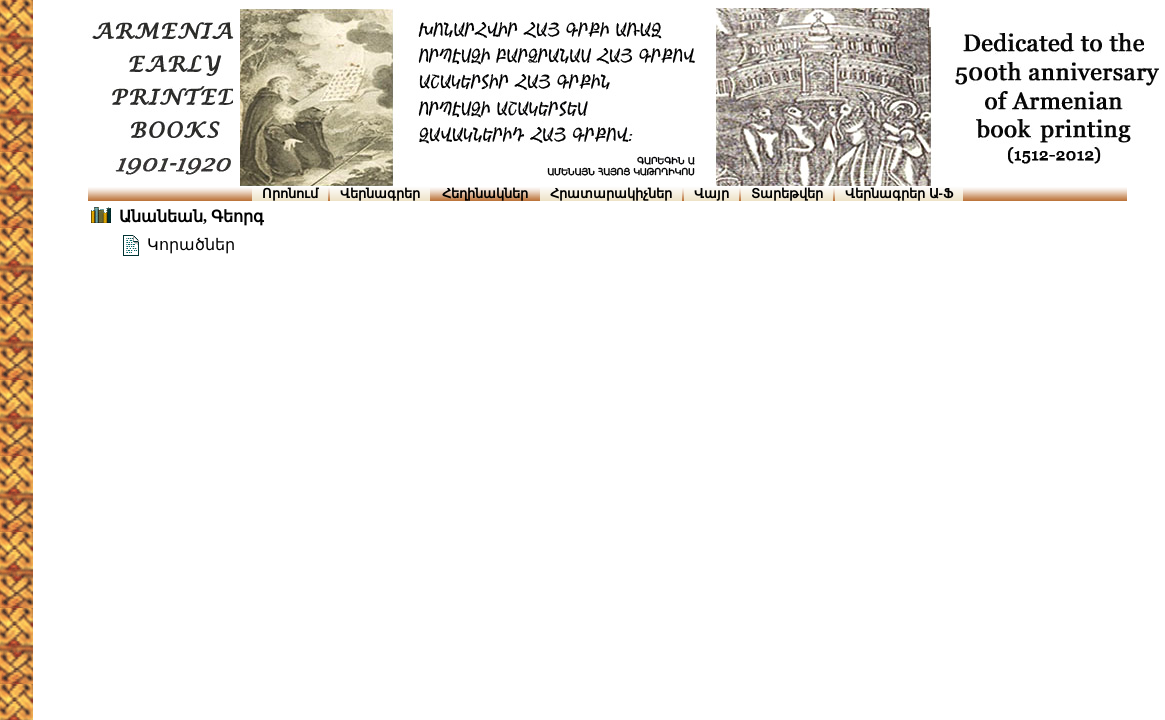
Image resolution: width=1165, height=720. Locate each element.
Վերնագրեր (380, 193)
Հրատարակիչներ (611, 193)
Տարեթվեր (787, 193)
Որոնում (290, 193)
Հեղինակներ (485, 193)
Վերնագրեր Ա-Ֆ (899, 193)
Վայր (711, 193)
